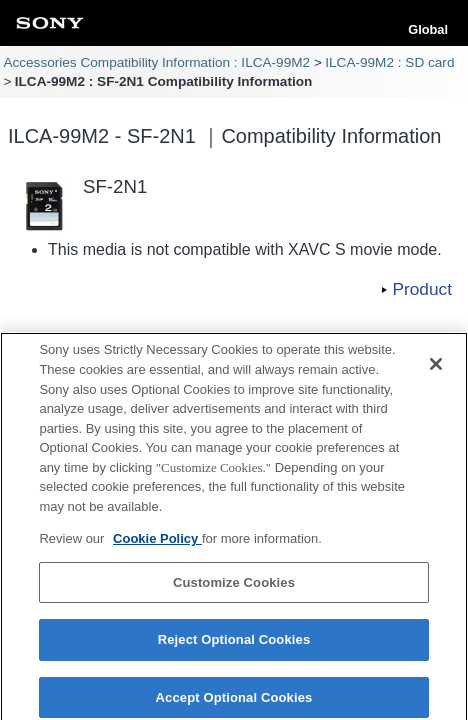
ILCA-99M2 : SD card (389, 62)
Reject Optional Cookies (234, 645)
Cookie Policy (157, 543)
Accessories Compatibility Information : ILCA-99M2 (156, 62)
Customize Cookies (234, 587)
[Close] (436, 370)
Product (422, 289)
